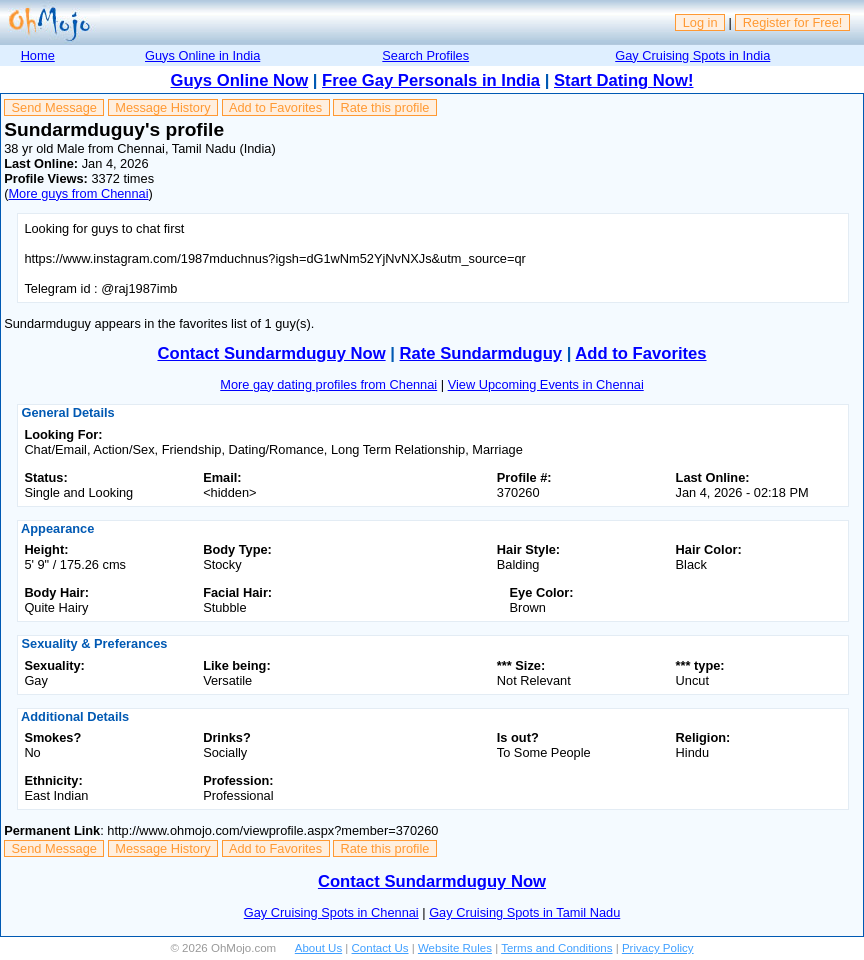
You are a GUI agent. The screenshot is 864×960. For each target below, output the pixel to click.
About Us (318, 948)
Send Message (54, 107)
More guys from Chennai (78, 193)
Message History (162, 107)
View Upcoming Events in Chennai (546, 384)
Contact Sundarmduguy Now (271, 353)
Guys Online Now (240, 80)
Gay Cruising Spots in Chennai (331, 912)
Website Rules (455, 948)
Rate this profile (384, 107)
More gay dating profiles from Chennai (328, 384)
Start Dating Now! (623, 80)
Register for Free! (793, 22)
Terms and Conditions (556, 948)
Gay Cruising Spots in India (692, 55)
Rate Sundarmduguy (481, 353)
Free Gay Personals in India (431, 80)
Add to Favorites (275, 107)
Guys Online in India (202, 55)
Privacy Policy (658, 948)
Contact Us (380, 948)
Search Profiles (425, 55)
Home (38, 55)
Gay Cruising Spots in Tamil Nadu (524, 912)
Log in (700, 22)
